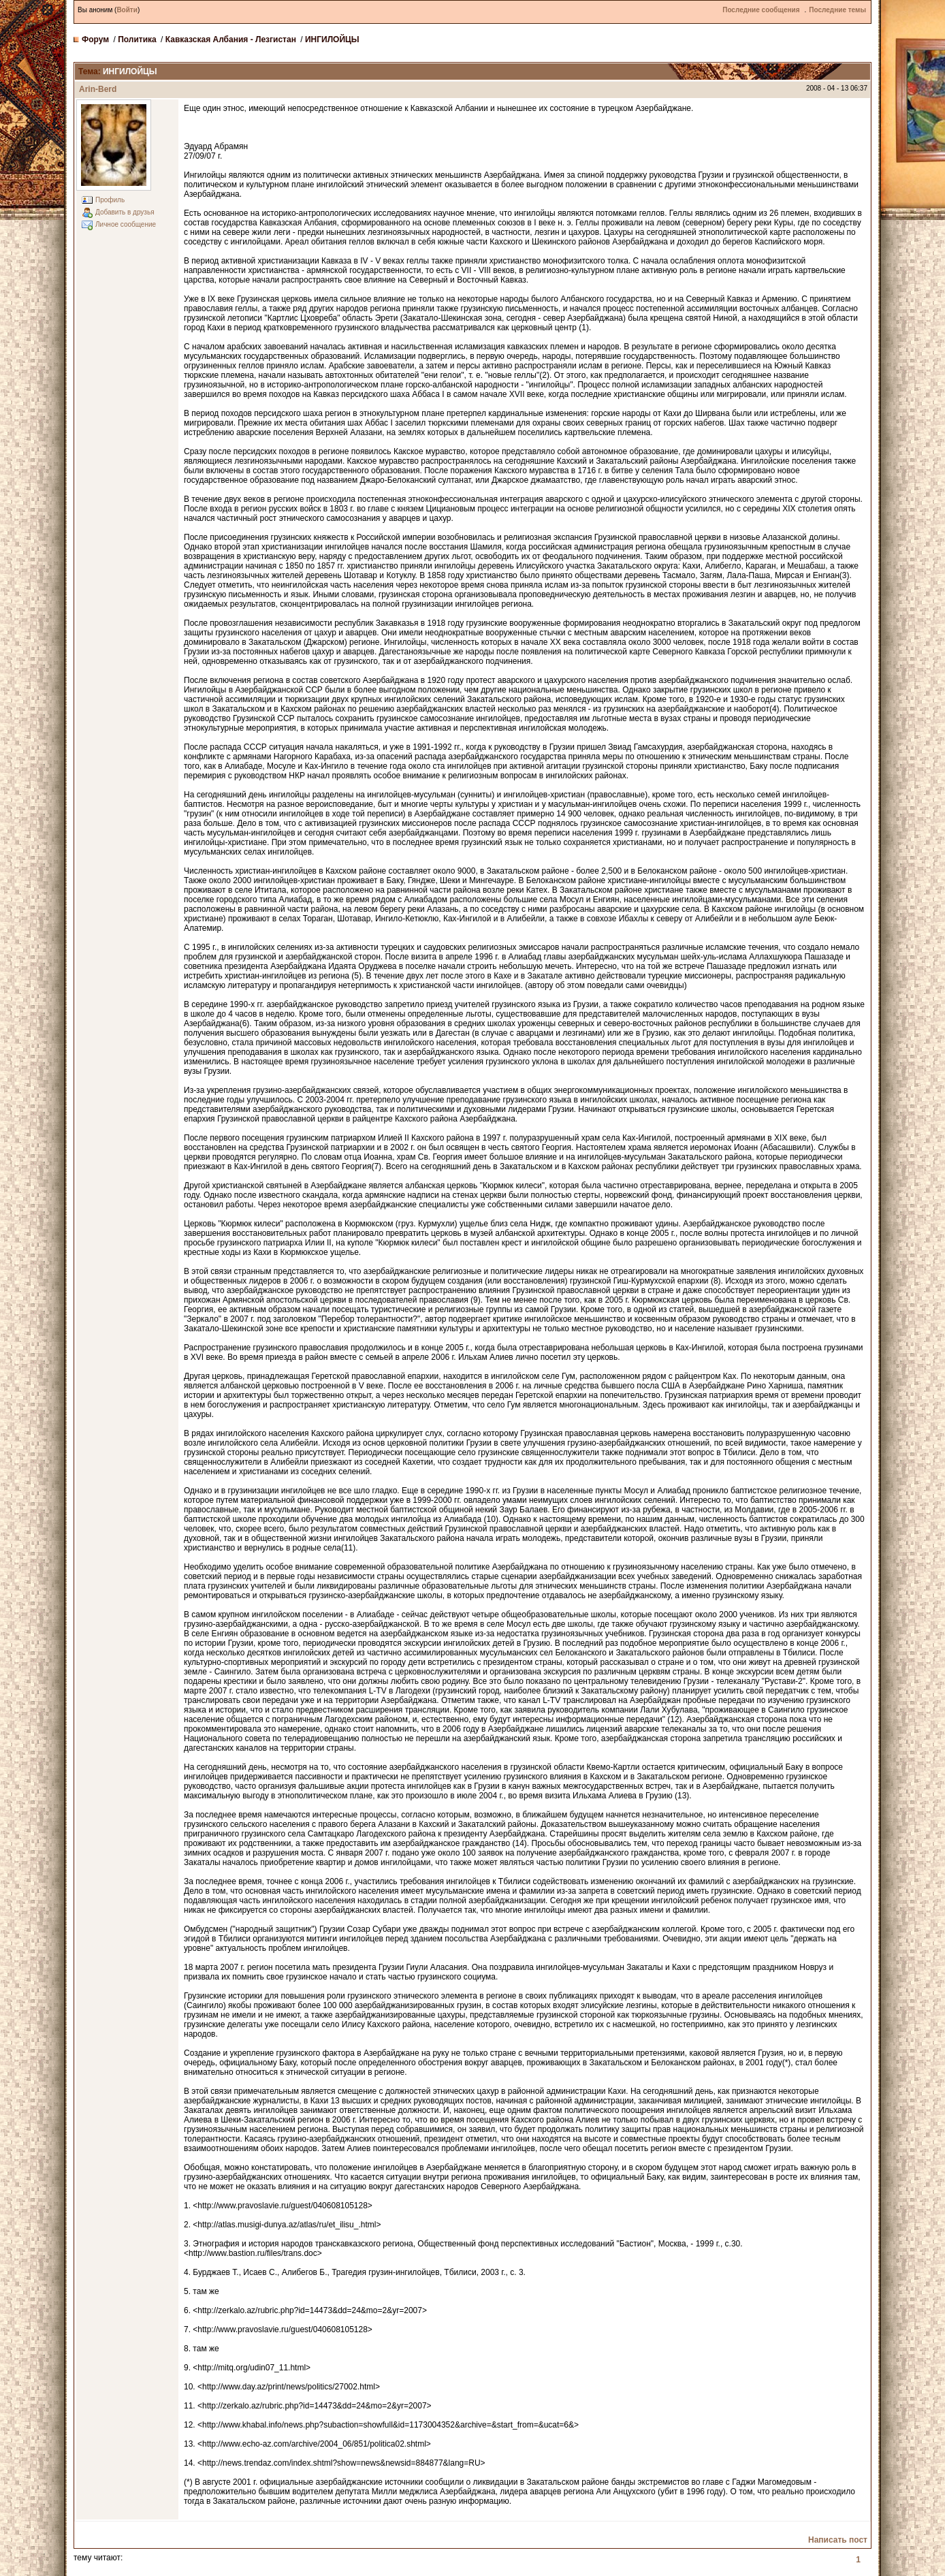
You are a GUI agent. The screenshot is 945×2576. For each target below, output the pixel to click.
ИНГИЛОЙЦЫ (332, 39)
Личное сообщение (125, 224)
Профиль (110, 200)
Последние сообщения (760, 10)
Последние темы (837, 10)
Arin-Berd (97, 89)
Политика (137, 39)
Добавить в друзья (125, 212)
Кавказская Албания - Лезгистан (230, 39)
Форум (95, 39)
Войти (127, 10)
